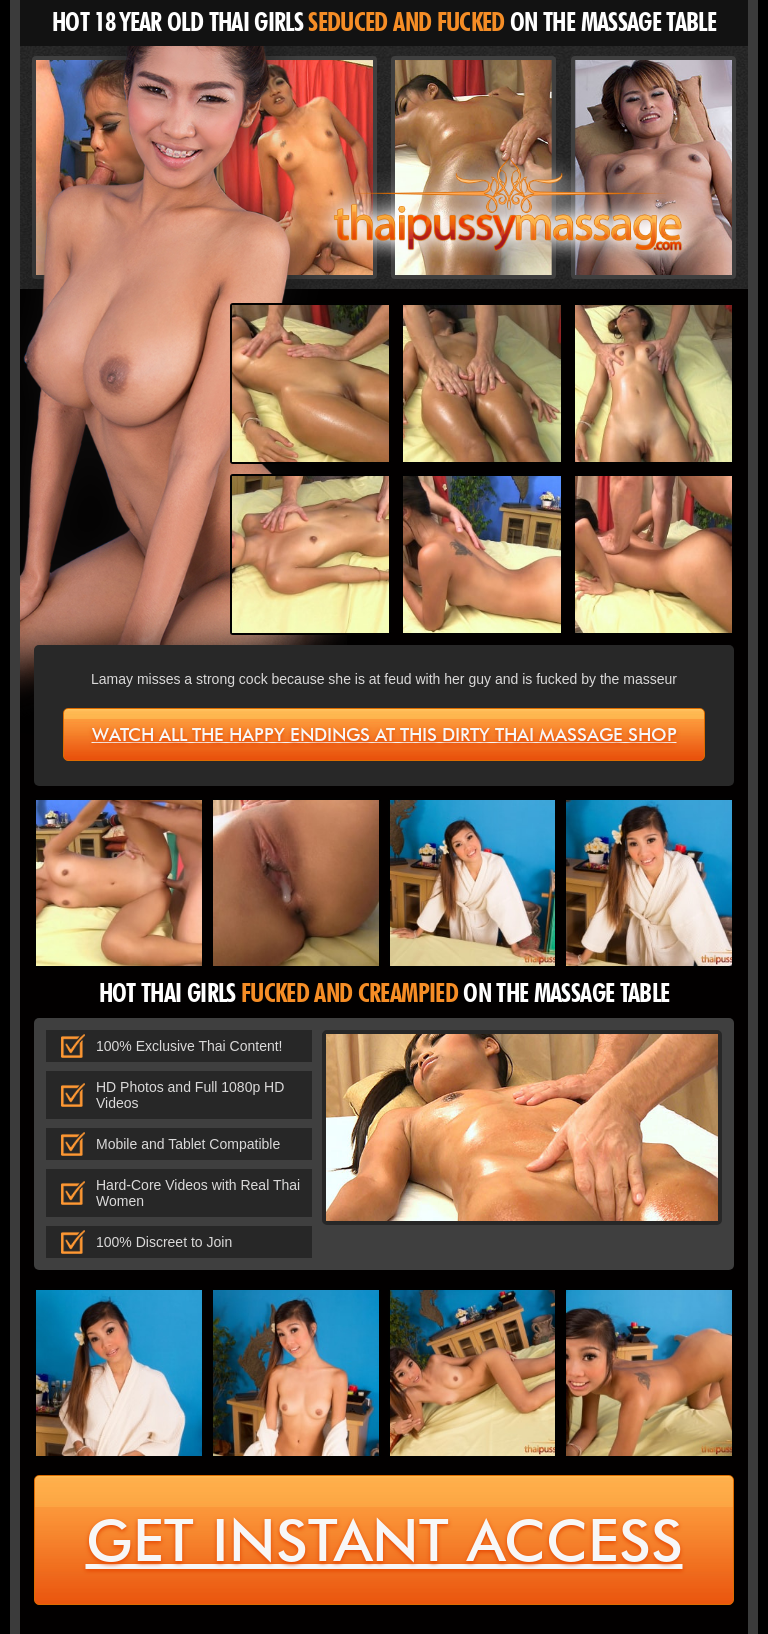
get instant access (384, 1540)
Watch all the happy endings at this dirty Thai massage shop (384, 735)
